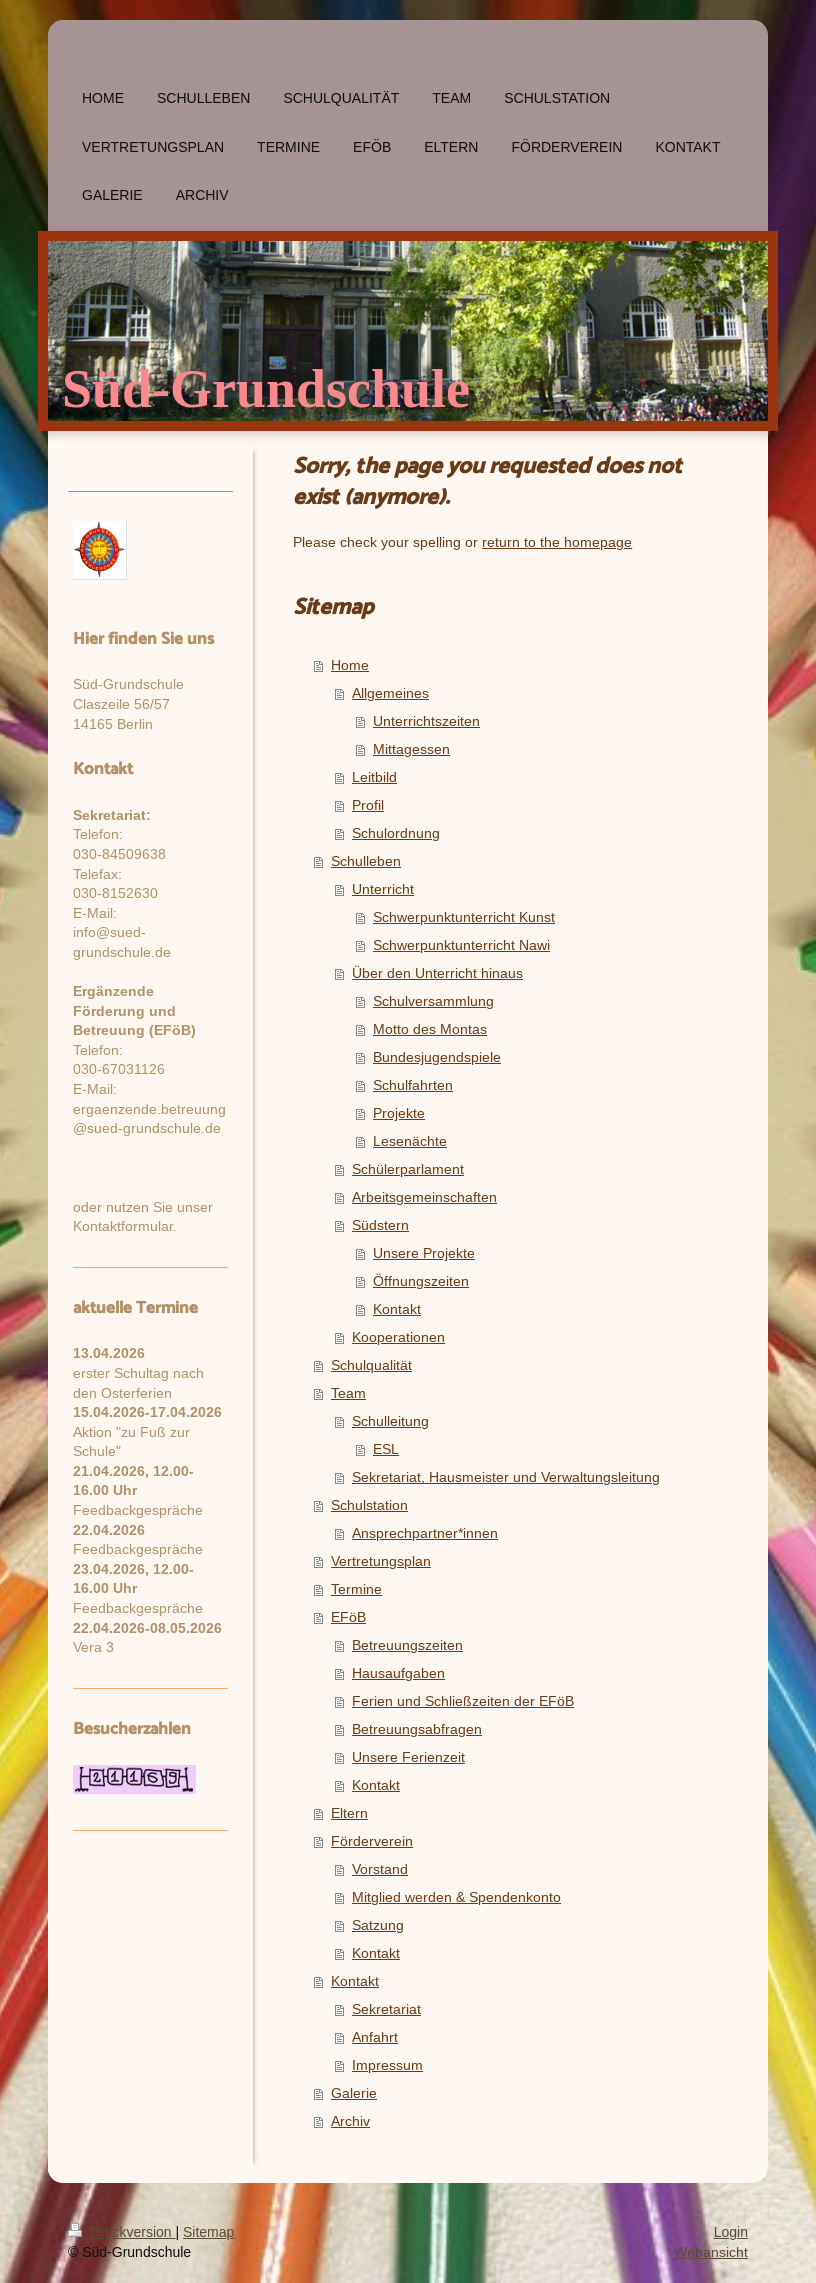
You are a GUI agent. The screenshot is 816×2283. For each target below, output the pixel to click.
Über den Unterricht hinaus (437, 973)
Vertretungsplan (381, 1561)
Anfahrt (375, 2037)
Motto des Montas (430, 1029)
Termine (356, 1589)
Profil (368, 805)
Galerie (354, 2093)
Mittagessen (411, 749)
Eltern (349, 1813)
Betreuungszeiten (407, 1645)
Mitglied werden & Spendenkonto (456, 1897)
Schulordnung (396, 833)
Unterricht (383, 889)
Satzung (378, 1925)
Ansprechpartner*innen (425, 1533)
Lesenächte (410, 1141)
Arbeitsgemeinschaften (424, 1197)
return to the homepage (557, 542)
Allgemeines (390, 693)
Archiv (350, 2121)
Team (348, 1393)
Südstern (380, 1225)
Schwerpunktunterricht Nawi (461, 945)
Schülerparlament (408, 1169)
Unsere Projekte (424, 1253)
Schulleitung (390, 1421)
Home (350, 665)
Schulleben (366, 861)
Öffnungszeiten (421, 1281)
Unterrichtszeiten (426, 721)
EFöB (348, 1617)
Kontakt (397, 1309)
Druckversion (121, 2232)
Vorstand (380, 1869)
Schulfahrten (413, 1085)
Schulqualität (371, 1365)
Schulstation (369, 1505)
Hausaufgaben (398, 1673)
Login (731, 2232)
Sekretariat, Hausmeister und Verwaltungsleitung (506, 1477)
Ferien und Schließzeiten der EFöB (463, 1701)
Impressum (387, 2065)
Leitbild (374, 777)
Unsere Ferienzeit (408, 1757)
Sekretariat (386, 2009)
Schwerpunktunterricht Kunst (464, 917)
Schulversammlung (433, 1001)
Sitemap (208, 2232)
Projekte (399, 1113)
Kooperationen (398, 1337)
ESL (386, 1449)
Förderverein (372, 1841)
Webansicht (711, 2252)
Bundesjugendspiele (437, 1057)
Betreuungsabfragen (417, 1729)
